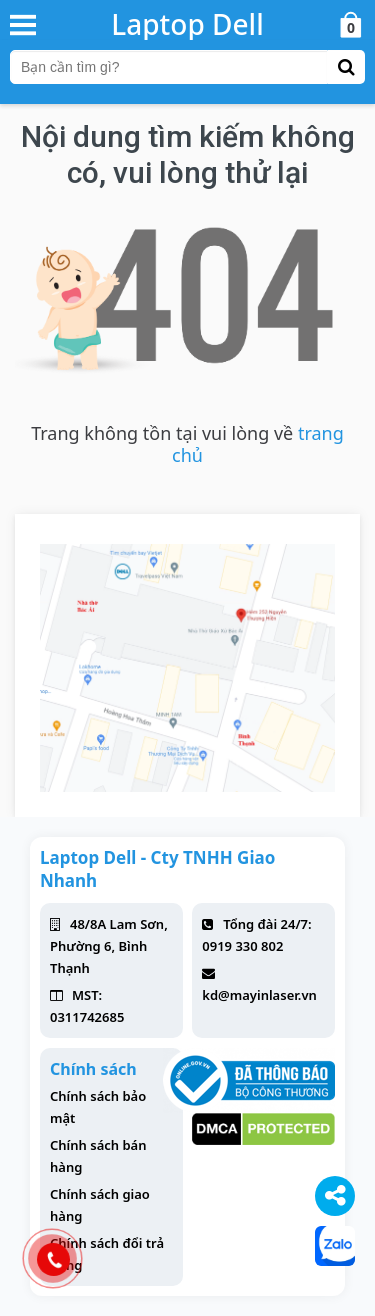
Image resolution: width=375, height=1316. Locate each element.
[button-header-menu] (23, 23)
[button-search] (346, 67)
